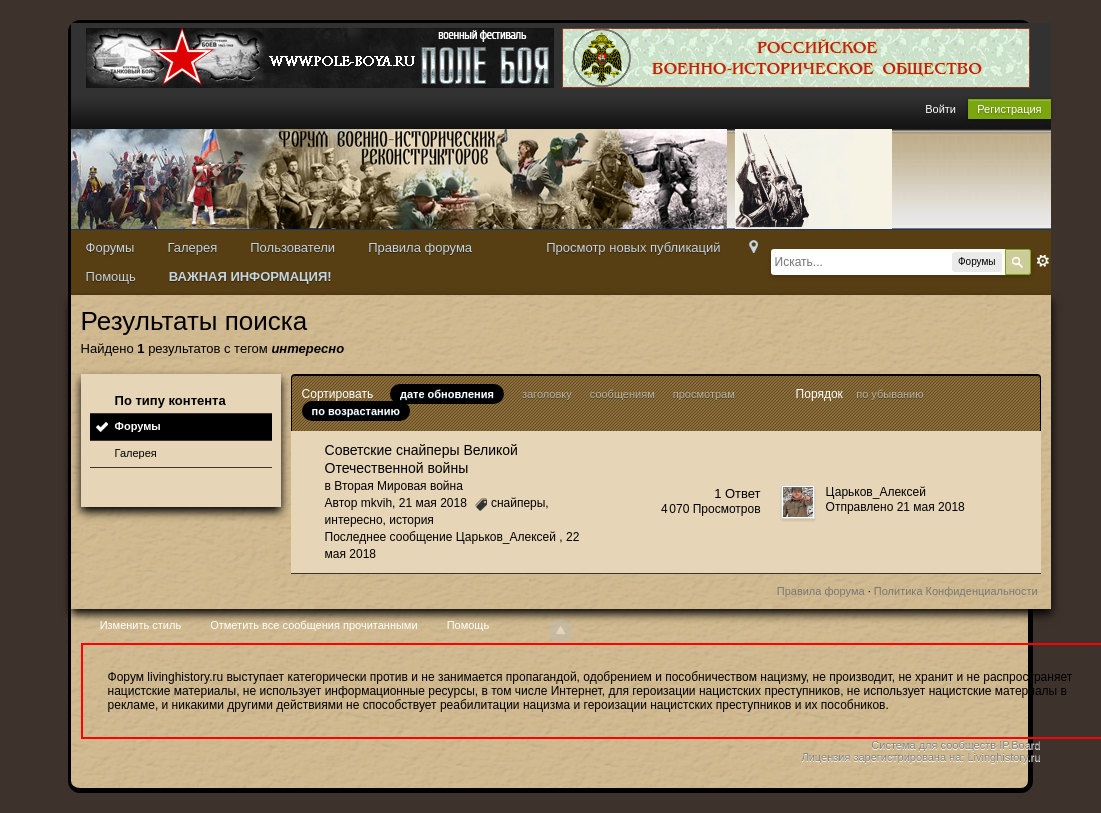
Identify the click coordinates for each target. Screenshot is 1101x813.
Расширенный (1043, 261)
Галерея (192, 247)
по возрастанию (356, 411)
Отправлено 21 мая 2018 (895, 507)
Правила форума (420, 247)
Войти (940, 109)
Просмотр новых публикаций (633, 247)
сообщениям (622, 394)
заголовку (547, 394)
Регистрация (1009, 109)
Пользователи (292, 247)
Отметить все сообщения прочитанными (313, 625)
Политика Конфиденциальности (956, 591)
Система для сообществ (933, 745)
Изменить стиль (141, 625)
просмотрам (704, 394)
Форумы (110, 247)
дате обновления (447, 394)
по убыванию (889, 394)
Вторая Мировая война (398, 486)
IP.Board (1019, 745)
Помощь (111, 276)
